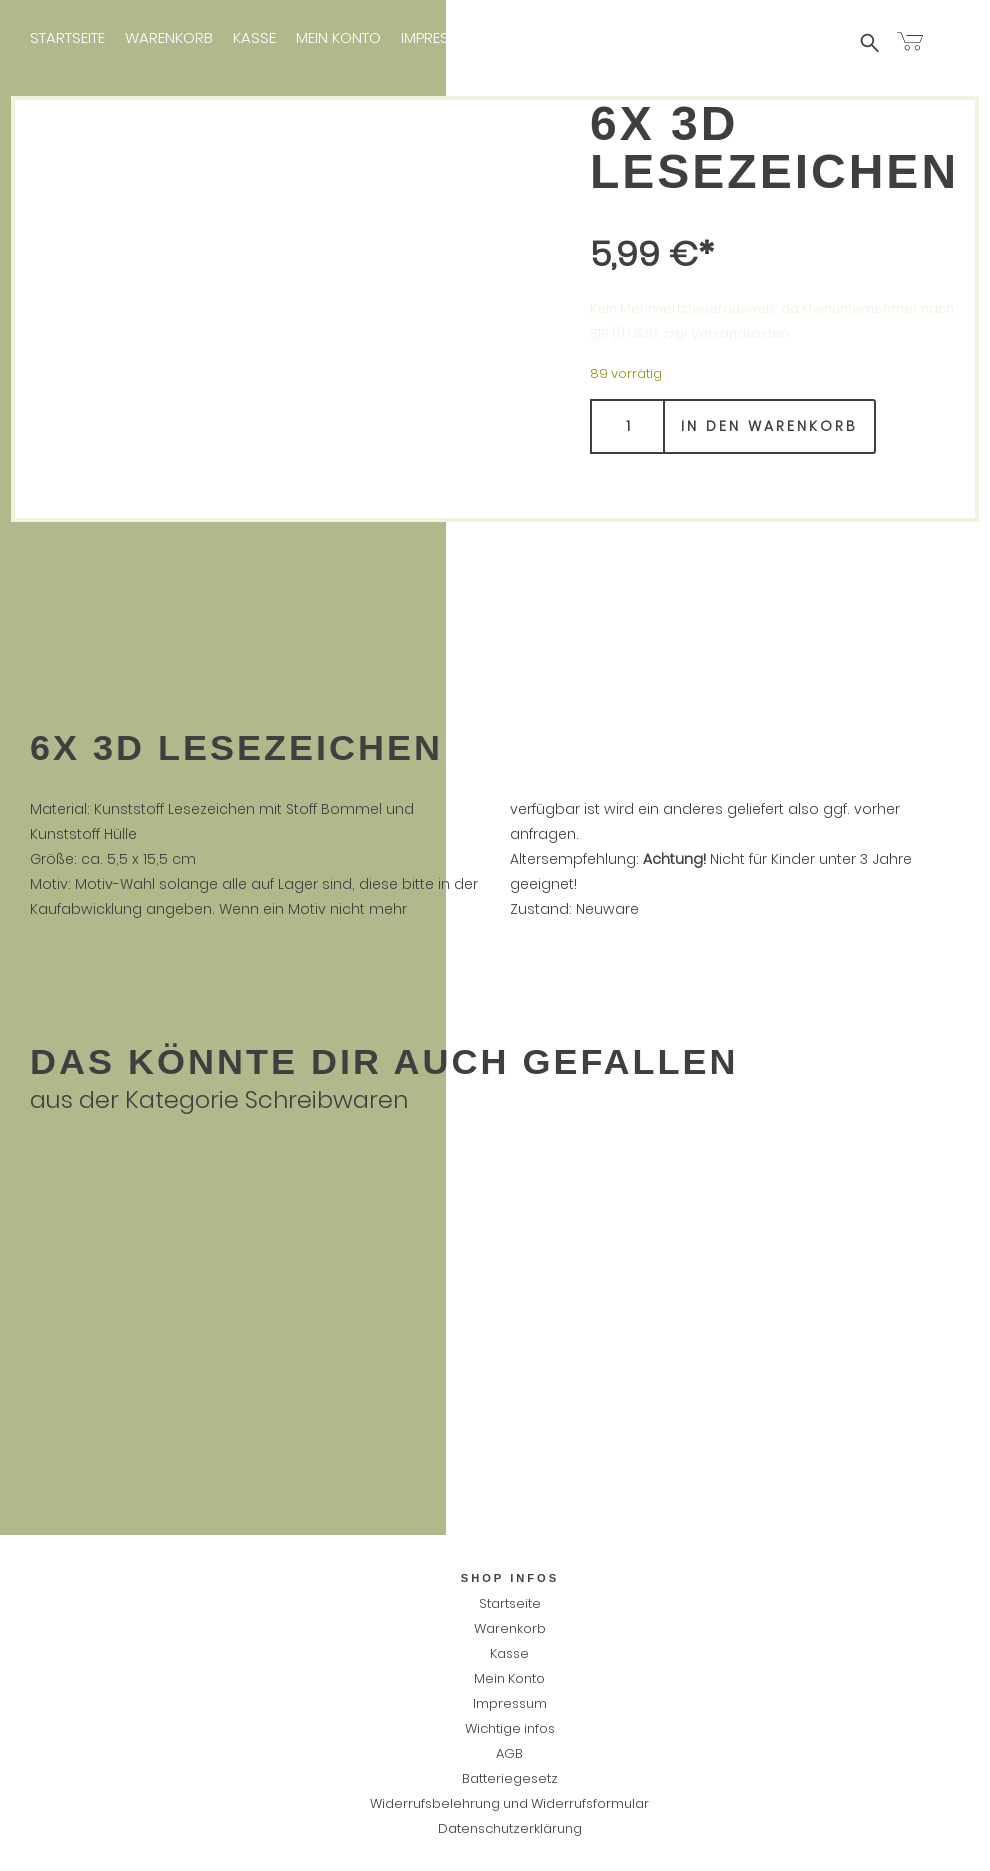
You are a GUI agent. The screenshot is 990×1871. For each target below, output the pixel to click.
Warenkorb (169, 37)
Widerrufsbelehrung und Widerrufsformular (509, 1803)
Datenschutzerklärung (510, 1828)
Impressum (440, 37)
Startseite (67, 37)
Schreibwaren (326, 1099)
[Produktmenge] (627, 426)
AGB (509, 1753)
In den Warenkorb (769, 426)
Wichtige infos (556, 37)
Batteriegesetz (510, 1778)
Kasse (254, 37)
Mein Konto (338, 37)
